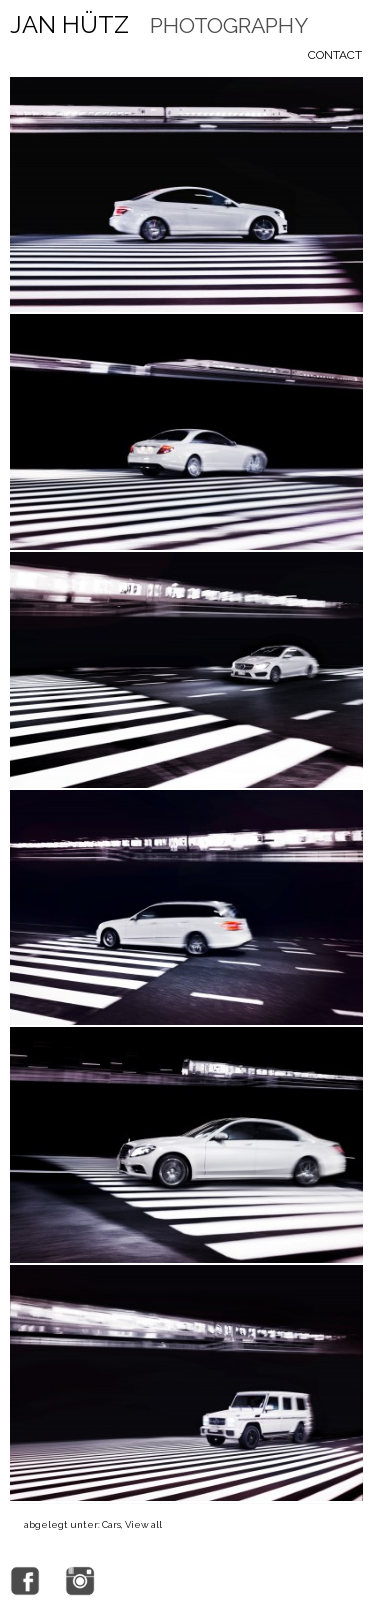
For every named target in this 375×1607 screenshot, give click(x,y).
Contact (335, 55)
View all (143, 1524)
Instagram (80, 1581)
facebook (25, 1581)
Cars (111, 1524)
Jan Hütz (159, 25)
